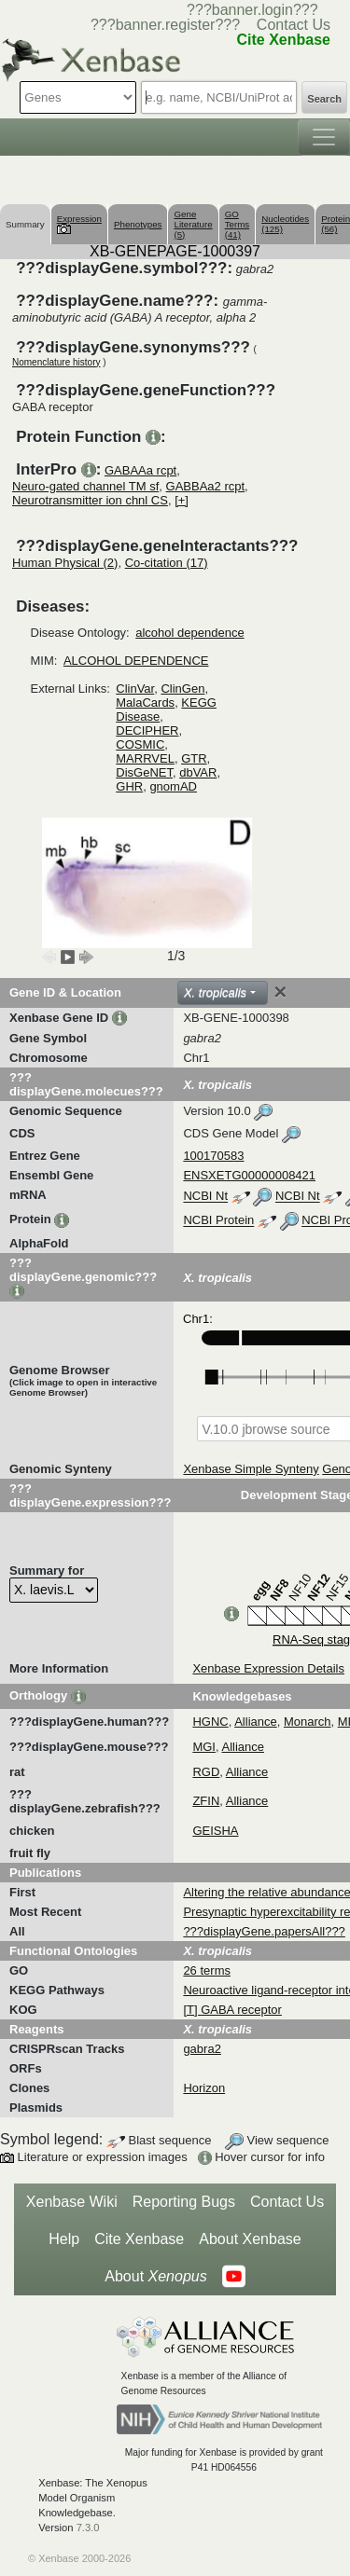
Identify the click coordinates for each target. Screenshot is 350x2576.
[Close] (280, 992)
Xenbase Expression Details (268, 1668)
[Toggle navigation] (324, 137)
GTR (193, 758)
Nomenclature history (56, 362)
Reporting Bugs (184, 2202)
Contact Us (293, 25)
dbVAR (198, 772)
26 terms (207, 1970)
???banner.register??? (165, 25)
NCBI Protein (218, 1221)
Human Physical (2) (65, 563)
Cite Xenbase (139, 2239)
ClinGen (182, 689)
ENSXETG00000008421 (249, 1175)
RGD (205, 1772)
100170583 (213, 1156)
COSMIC (140, 744)
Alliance (255, 1722)
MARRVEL (145, 758)
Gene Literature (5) (193, 224)
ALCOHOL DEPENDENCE (136, 661)
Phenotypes (138, 224)
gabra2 (201, 2049)
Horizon (204, 2088)
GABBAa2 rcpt (205, 486)
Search (324, 98)
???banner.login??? (252, 10)
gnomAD (173, 786)
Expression (79, 223)
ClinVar (135, 689)
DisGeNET (144, 772)
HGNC (210, 1722)
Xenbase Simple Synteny (250, 1469)
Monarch (307, 1722)
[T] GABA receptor (232, 2010)
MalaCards (145, 702)
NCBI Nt (205, 1197)
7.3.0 (88, 2527)
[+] (182, 500)
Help (64, 2239)
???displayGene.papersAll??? (263, 1931)
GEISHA (215, 1831)
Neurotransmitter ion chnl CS (90, 500)
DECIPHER (147, 730)
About (155, 2276)
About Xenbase (250, 2239)
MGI (204, 1747)
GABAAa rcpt (140, 470)
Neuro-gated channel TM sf (85, 486)
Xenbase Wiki (72, 2202)
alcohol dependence (189, 633)
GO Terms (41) (237, 224)
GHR (129, 786)
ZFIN (205, 1801)
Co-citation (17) (166, 563)
